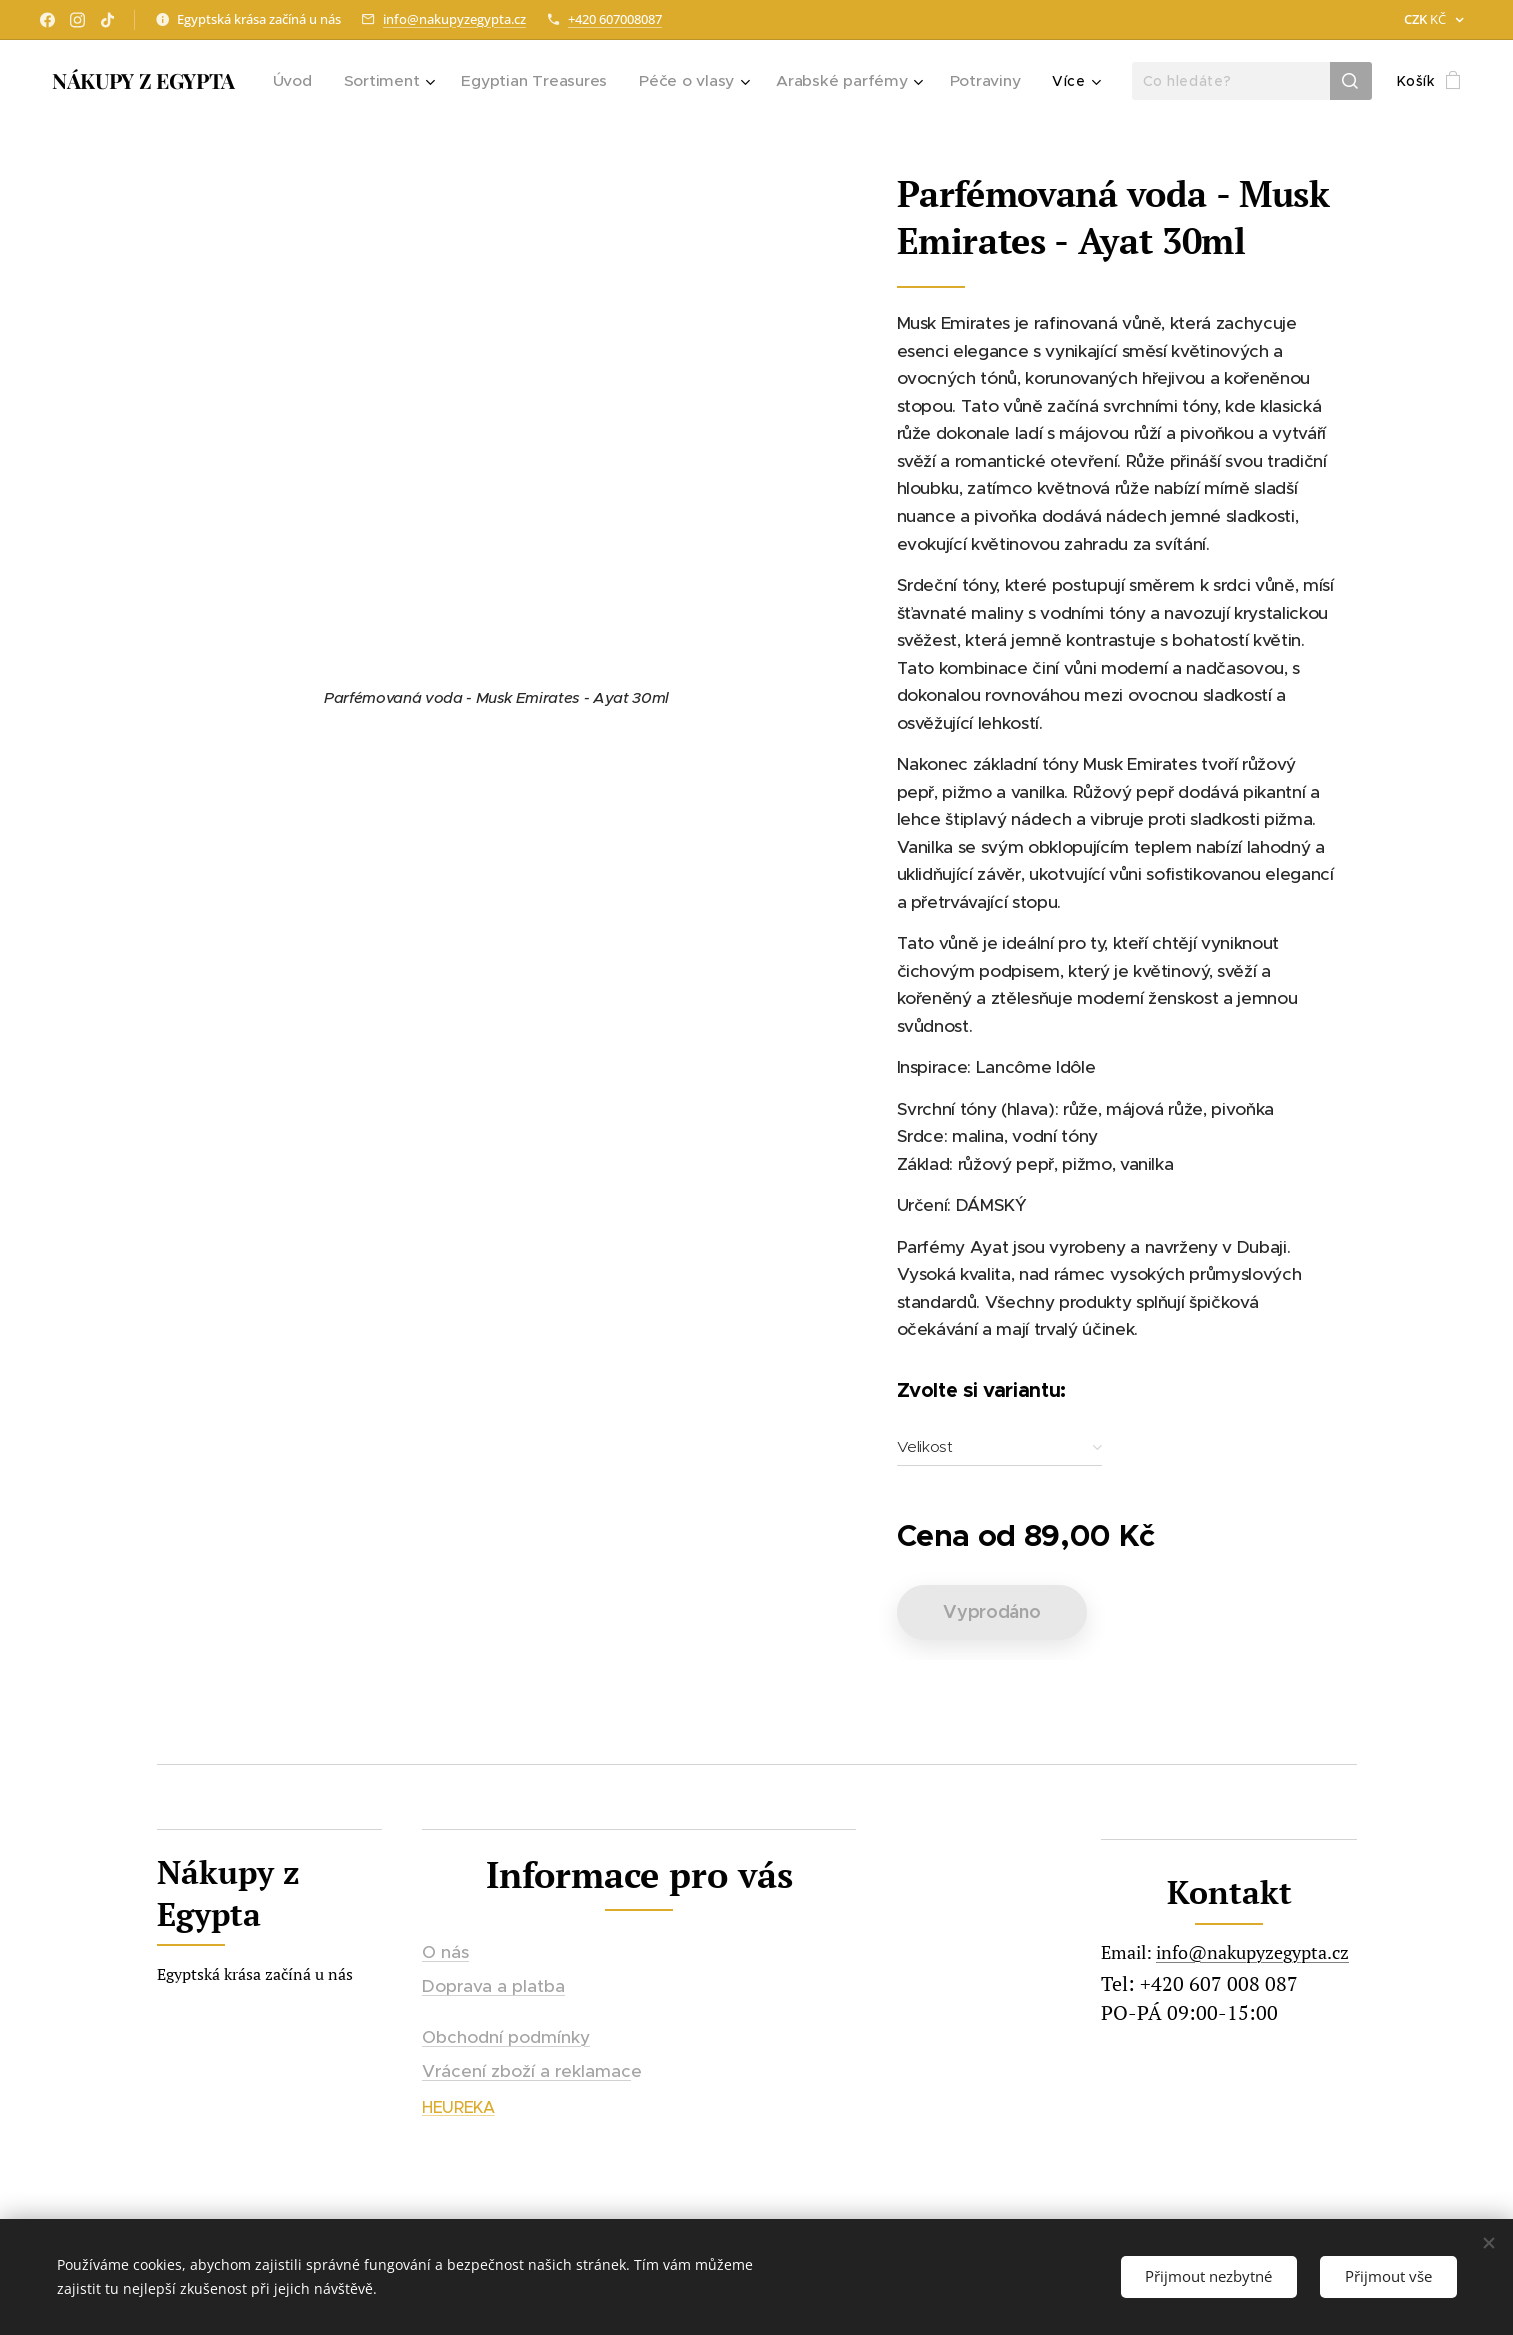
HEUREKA (458, 2107)
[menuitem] (314, 81)
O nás (445, 1952)
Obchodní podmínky (506, 2036)
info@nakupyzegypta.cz (454, 19)
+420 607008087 (615, 19)
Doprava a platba (493, 1986)
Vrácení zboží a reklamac (526, 2071)
